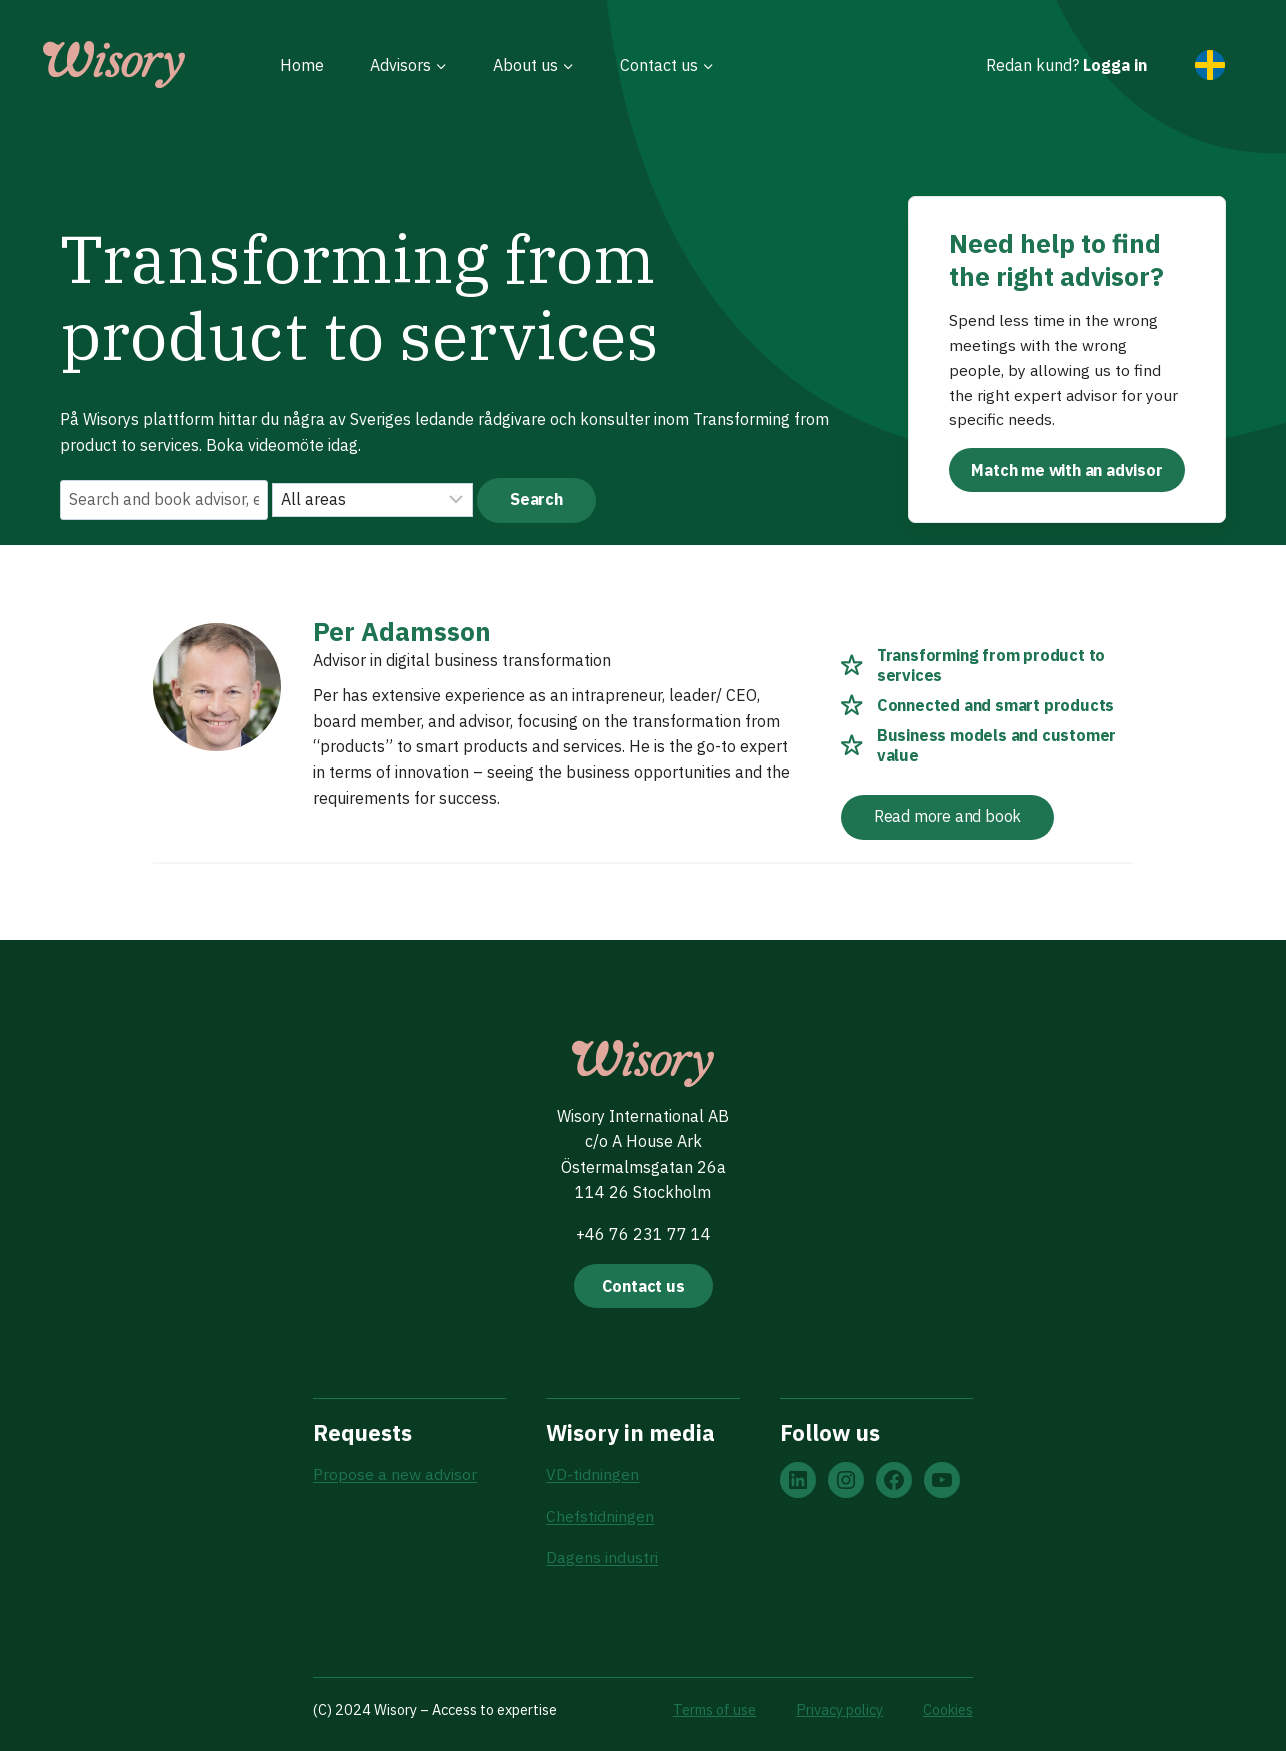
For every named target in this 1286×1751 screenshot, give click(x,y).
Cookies (948, 1709)
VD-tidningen (592, 1474)
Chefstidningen (600, 1516)
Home (302, 65)
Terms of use (714, 1709)
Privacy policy (839, 1709)
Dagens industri (602, 1558)
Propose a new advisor (395, 1474)
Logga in (1115, 65)
